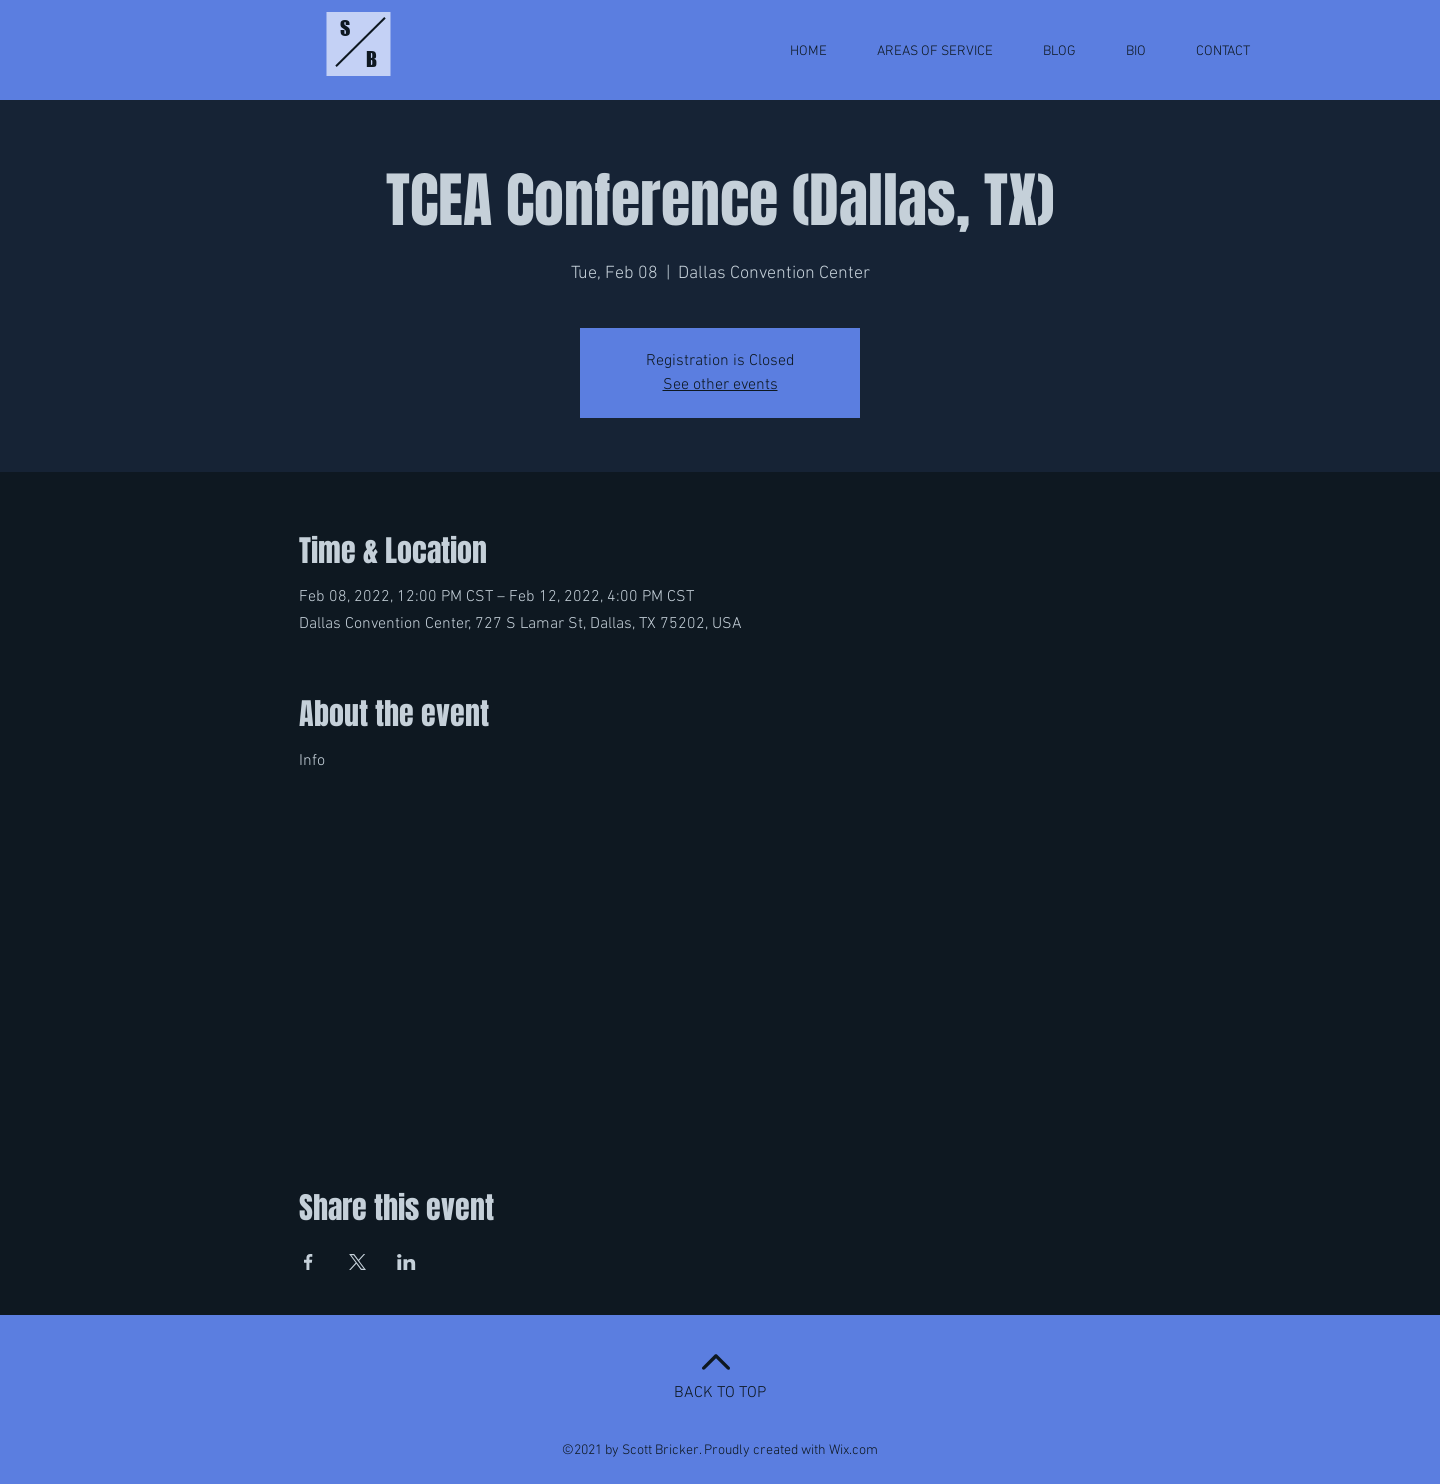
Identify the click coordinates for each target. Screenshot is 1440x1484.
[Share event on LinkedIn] (406, 1262)
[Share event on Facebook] (308, 1262)
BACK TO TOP (720, 1393)
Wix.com (853, 1450)
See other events (720, 385)
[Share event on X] (357, 1262)
